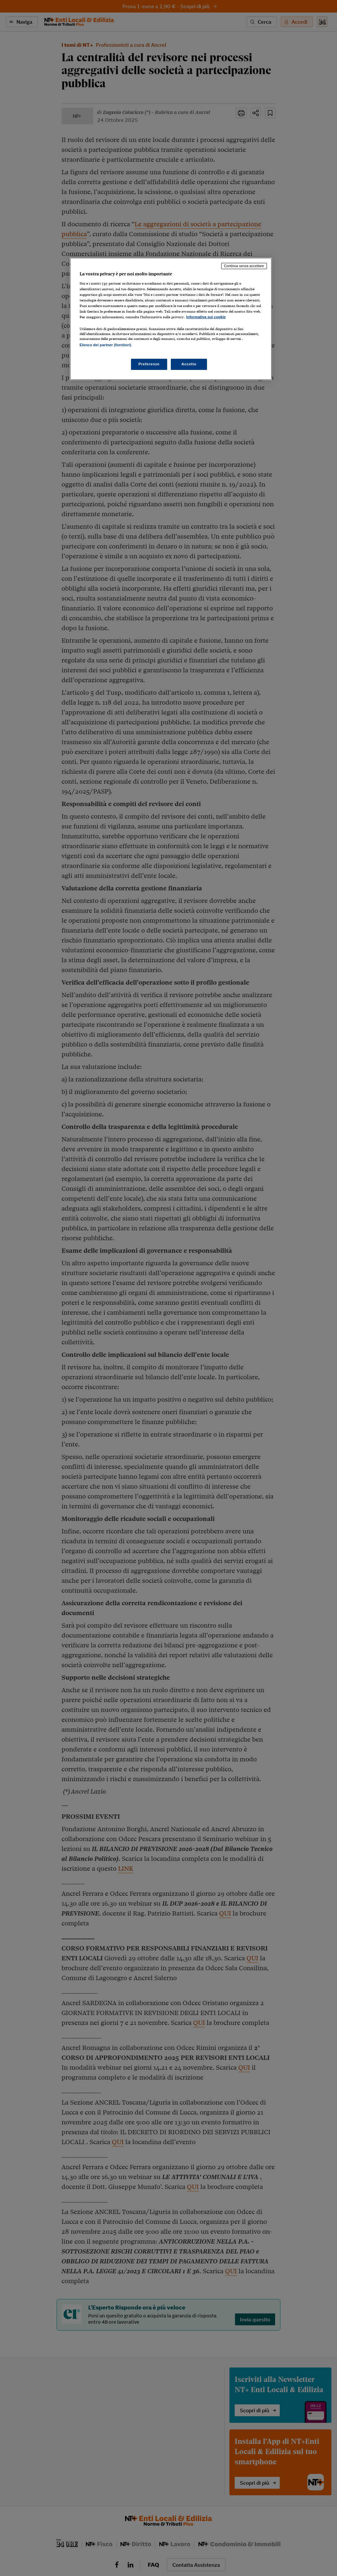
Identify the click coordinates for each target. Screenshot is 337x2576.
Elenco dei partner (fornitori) (105, 345)
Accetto (188, 364)
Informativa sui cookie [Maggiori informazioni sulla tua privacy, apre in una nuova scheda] (206, 317)
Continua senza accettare (244, 266)
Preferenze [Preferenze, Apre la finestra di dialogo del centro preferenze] (149, 364)
